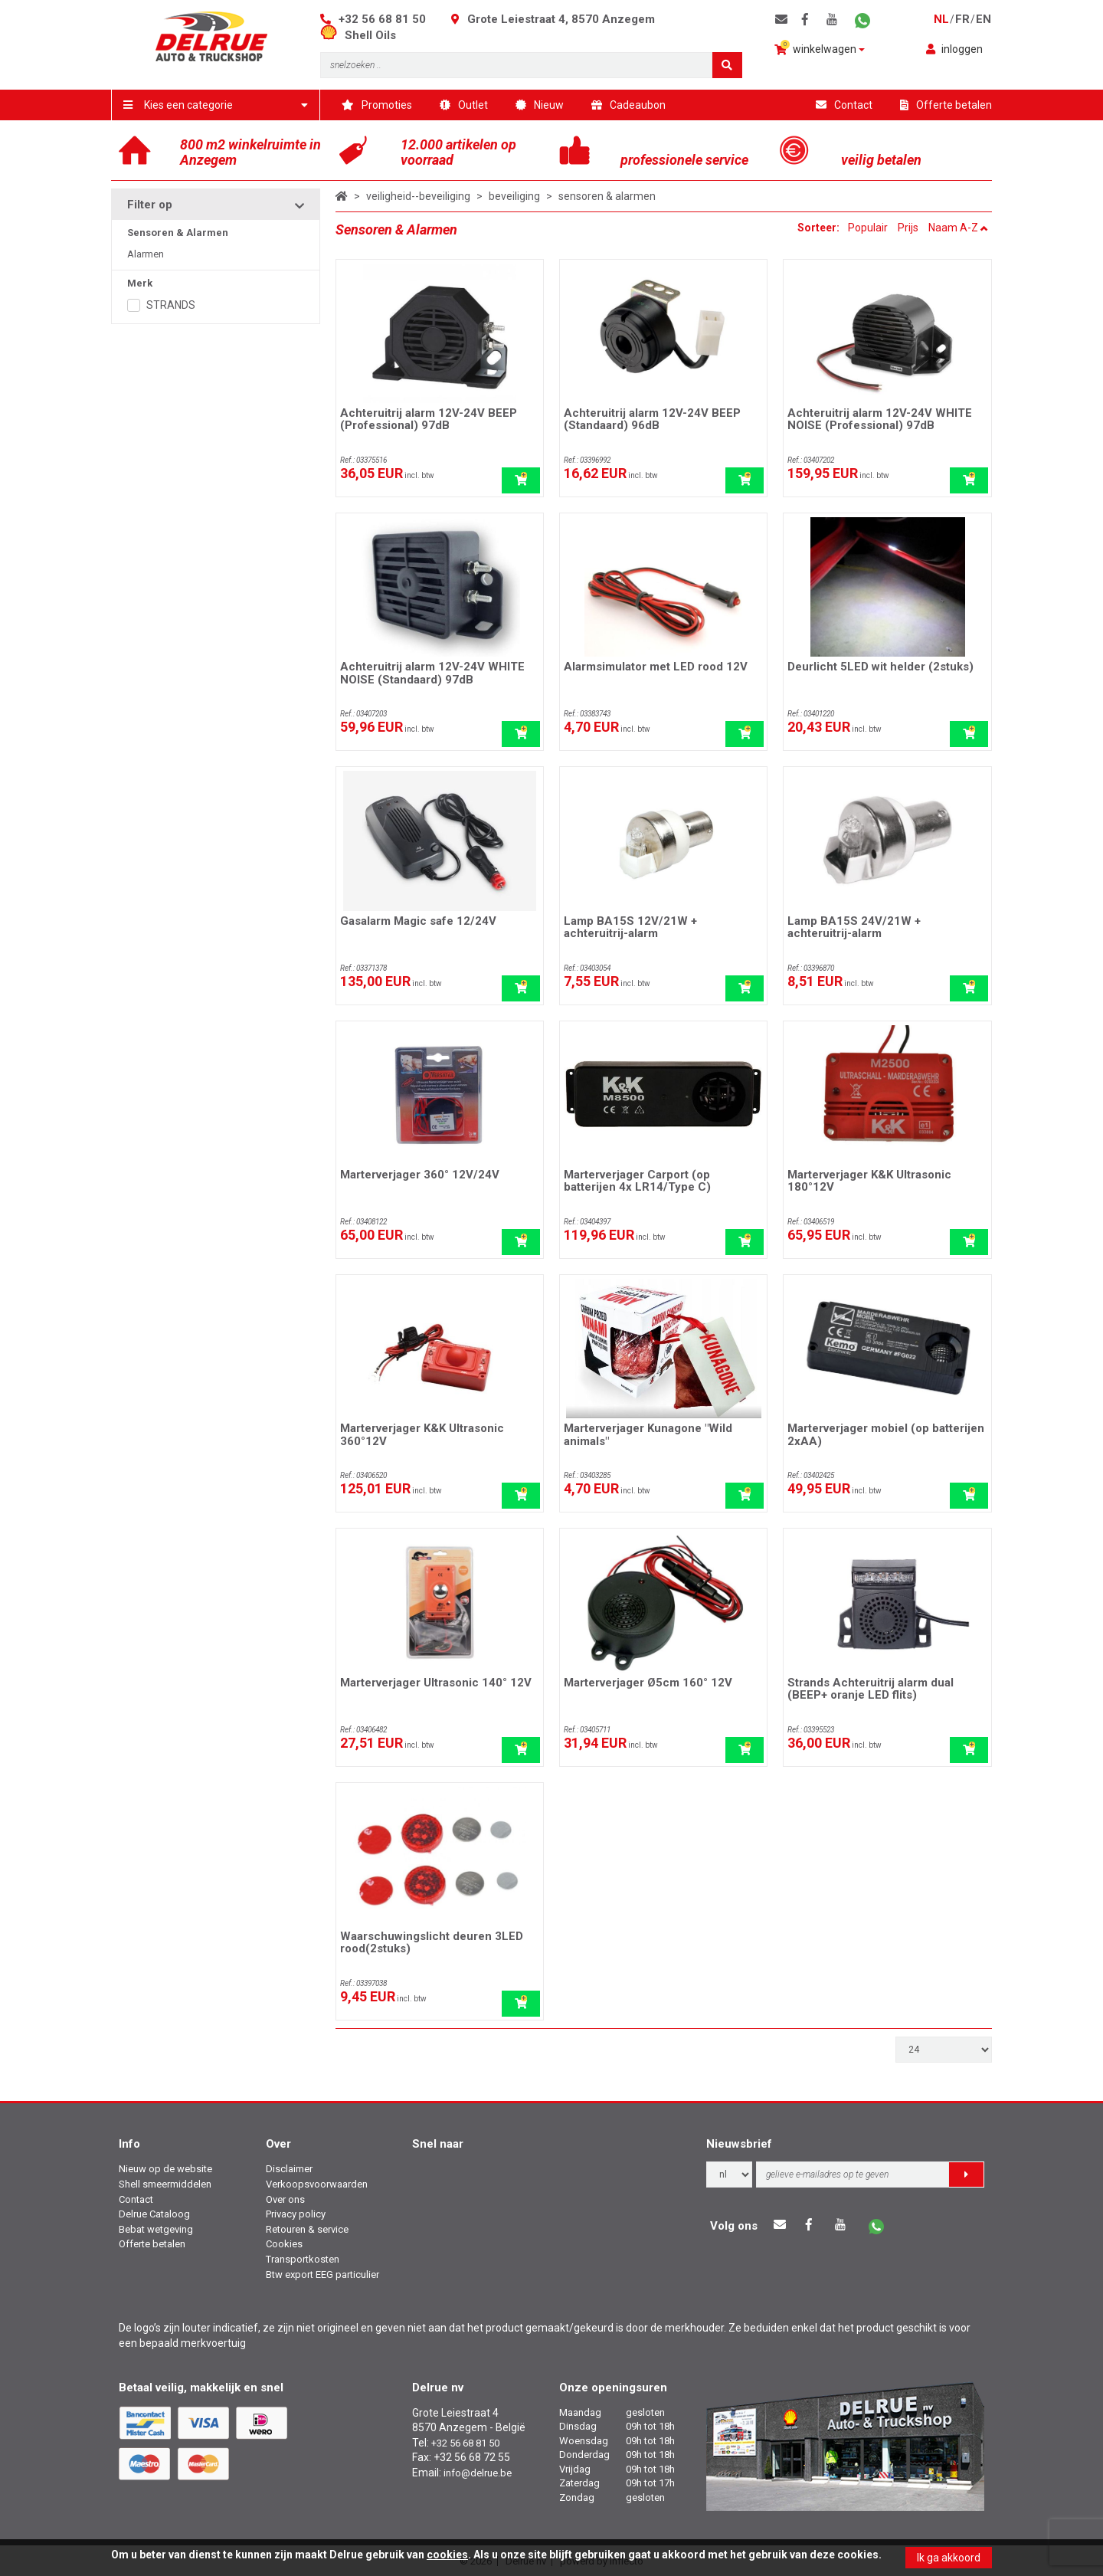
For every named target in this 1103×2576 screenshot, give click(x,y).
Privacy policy (296, 2214)
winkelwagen (819, 48)
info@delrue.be (477, 2473)
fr (962, 19)
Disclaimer (289, 2169)
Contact (844, 105)
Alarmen (145, 254)
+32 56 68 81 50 (382, 19)
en (983, 19)
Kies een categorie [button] (215, 105)
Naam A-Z (958, 227)
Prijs (908, 227)
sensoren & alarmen (607, 196)
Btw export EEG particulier (322, 2274)
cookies (447, 2554)
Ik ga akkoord (948, 2557)
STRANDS (170, 305)
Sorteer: (819, 227)
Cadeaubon (628, 105)
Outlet (464, 105)
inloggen (954, 49)
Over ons (285, 2199)
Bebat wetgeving (156, 2229)
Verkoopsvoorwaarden (317, 2184)
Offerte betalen (946, 105)
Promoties (377, 105)
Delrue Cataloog (154, 2214)
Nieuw (539, 105)
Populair (868, 227)
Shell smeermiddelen (165, 2184)
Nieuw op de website (165, 2169)
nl (941, 19)
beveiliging (514, 196)
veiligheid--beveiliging (418, 196)
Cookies (284, 2244)
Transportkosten (302, 2259)
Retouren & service (307, 2229)
